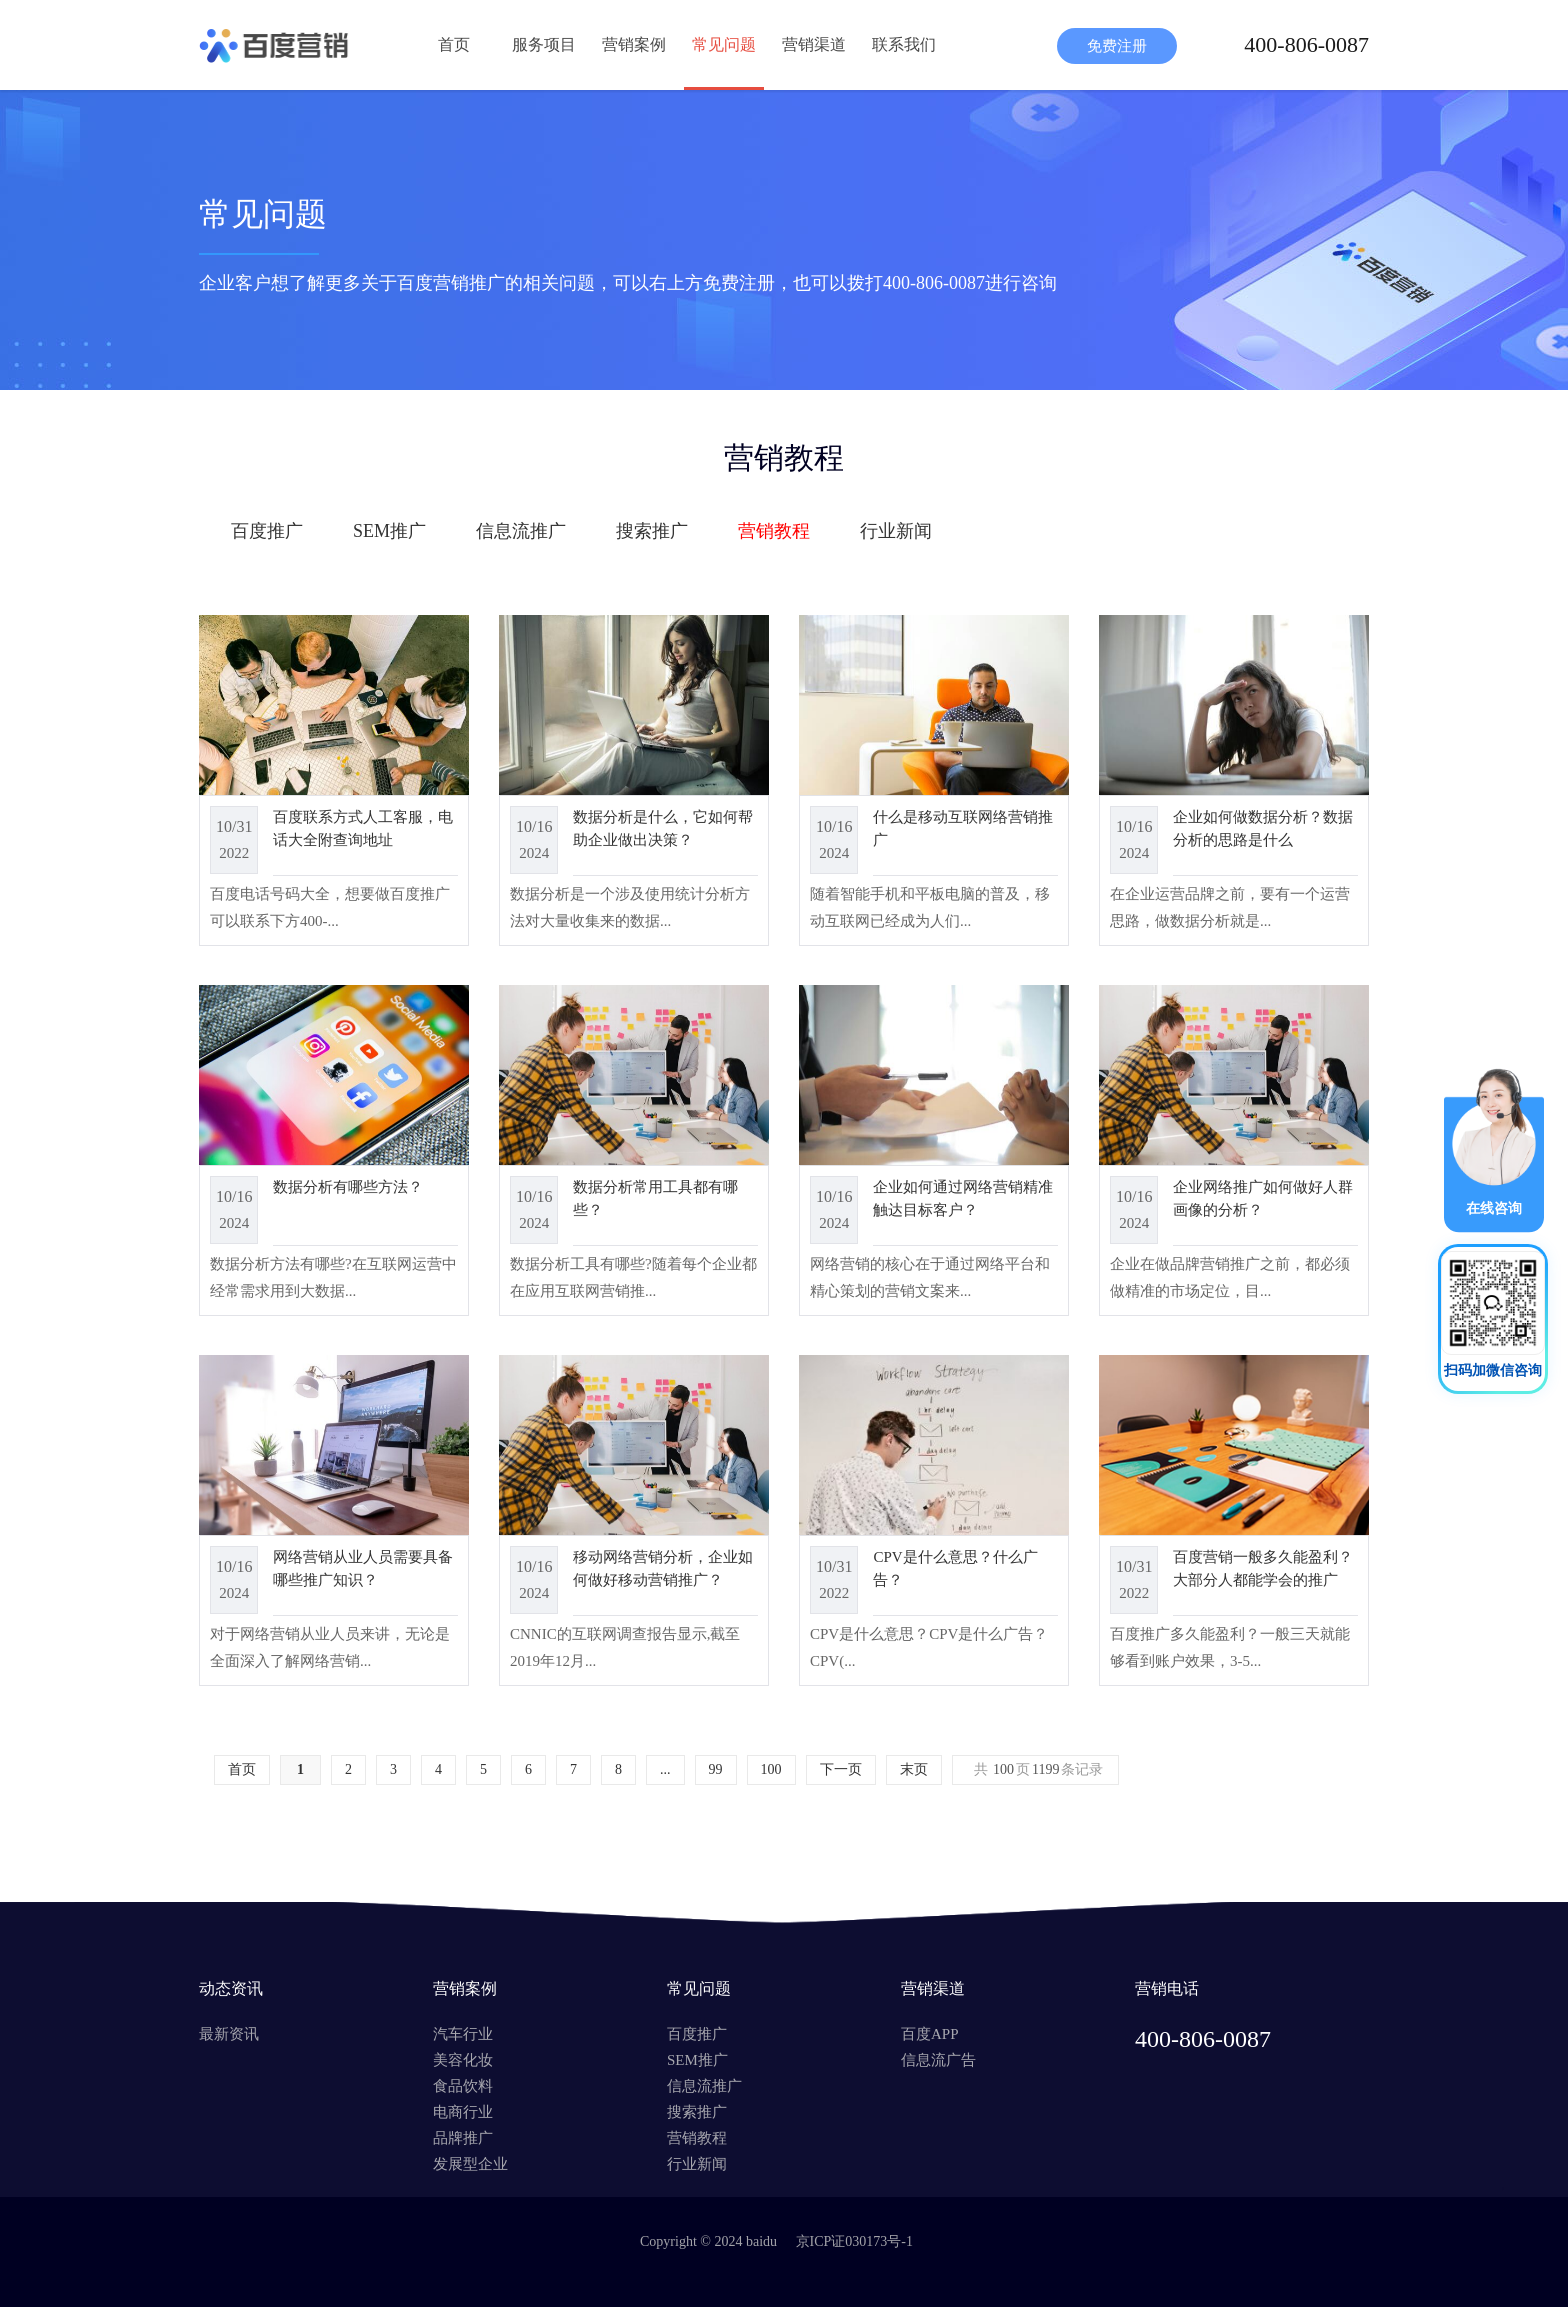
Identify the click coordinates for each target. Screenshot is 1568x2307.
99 (716, 1769)
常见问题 (724, 44)
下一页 (841, 1769)
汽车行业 (463, 2034)
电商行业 (463, 2112)
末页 (914, 1769)
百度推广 (267, 531)
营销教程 (774, 531)
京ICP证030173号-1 (854, 2241)
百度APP (930, 2034)
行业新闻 (896, 531)
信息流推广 (521, 531)
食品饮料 (463, 2086)
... (665, 1769)
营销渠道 (814, 44)
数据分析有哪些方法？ (348, 1187)
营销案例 (634, 44)
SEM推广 (389, 531)
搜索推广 (652, 531)
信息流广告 (938, 2060)
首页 (454, 44)
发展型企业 (470, 2164)
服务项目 (544, 44)
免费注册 (1117, 46)
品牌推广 (463, 2138)
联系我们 (904, 44)
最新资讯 (229, 2034)
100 (771, 1769)
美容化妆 (463, 2060)
